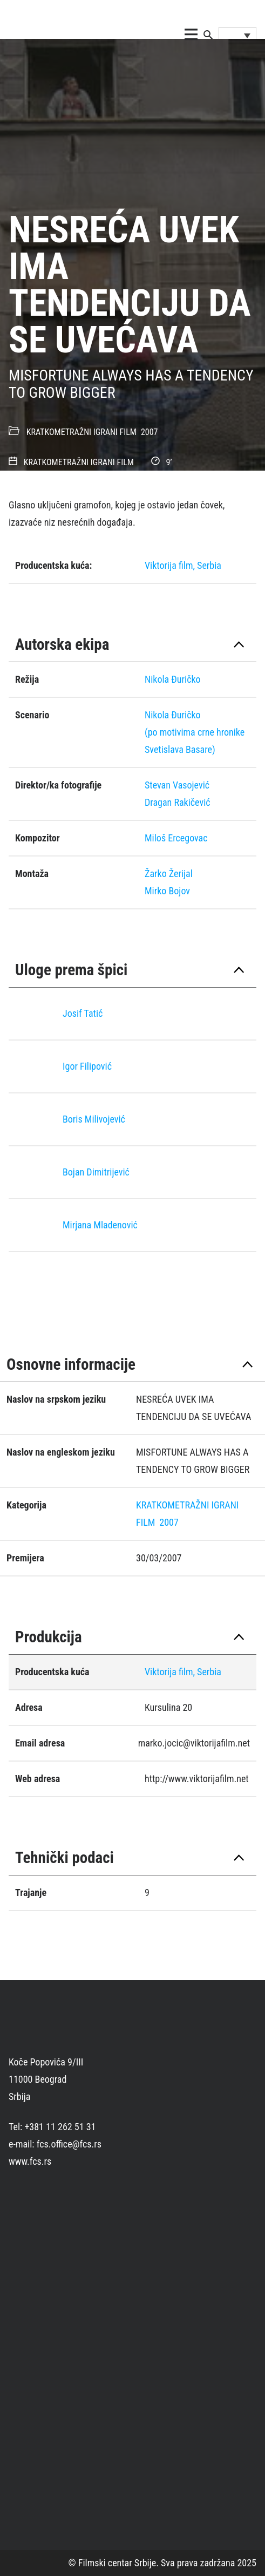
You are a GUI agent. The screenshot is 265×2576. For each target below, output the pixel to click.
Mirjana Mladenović (100, 1225)
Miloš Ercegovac (176, 838)
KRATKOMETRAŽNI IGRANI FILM (81, 432)
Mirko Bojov (167, 890)
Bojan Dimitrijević (96, 1172)
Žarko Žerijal (169, 873)
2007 (149, 432)
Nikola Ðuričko (173, 679)
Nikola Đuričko (173, 715)
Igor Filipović (87, 1066)
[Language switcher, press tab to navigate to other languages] (237, 35)
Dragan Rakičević (177, 802)
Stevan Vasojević (177, 785)
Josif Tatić (83, 1013)
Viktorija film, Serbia (183, 565)
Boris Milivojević (94, 1119)
